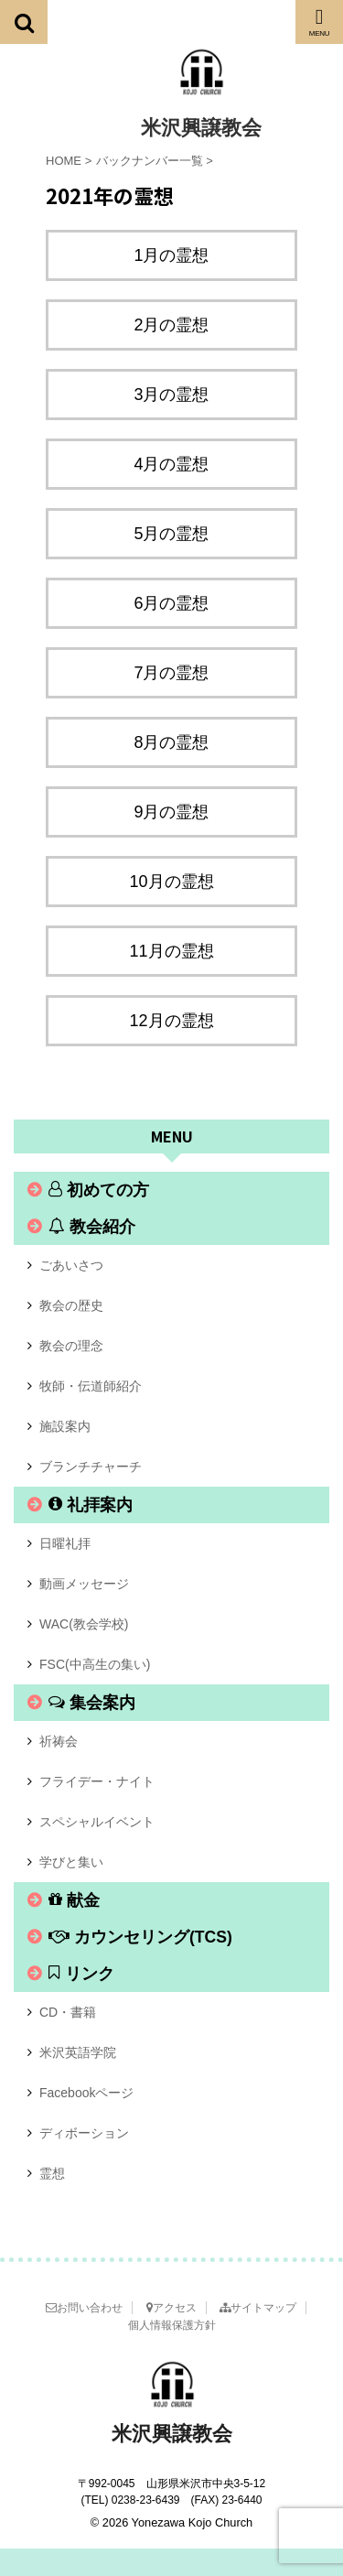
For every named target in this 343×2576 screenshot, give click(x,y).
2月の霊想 (171, 325)
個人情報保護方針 (172, 2325)
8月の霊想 (171, 742)
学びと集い (71, 1862)
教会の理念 (71, 1345)
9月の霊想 (171, 812)
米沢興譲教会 (201, 127)
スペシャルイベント (97, 1821)
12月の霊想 (171, 1021)
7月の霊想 (171, 673)
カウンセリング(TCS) (140, 1937)
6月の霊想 (171, 603)
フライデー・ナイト (97, 1781)
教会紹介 (91, 1227)
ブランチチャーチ (90, 1466)
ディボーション (84, 2133)
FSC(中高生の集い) (94, 1664)
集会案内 (91, 1703)
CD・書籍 (67, 2012)
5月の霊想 (171, 534)
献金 (74, 1900)
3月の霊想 (171, 394)
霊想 (52, 2173)
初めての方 (98, 1190)
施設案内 (65, 1426)
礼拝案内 (90, 1505)
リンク (81, 1973)
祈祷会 (58, 1741)
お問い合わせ (84, 2307)
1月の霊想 (171, 255)
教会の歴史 (71, 1305)
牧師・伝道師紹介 (90, 1386)
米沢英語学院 (77, 2052)
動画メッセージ (84, 1583)
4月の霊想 (171, 464)
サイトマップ (258, 2307)
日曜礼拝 (65, 1543)
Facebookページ (86, 2092)
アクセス (171, 2307)
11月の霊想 (171, 951)
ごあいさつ (71, 1265)
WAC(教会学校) (83, 1624)
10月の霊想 (171, 881)
